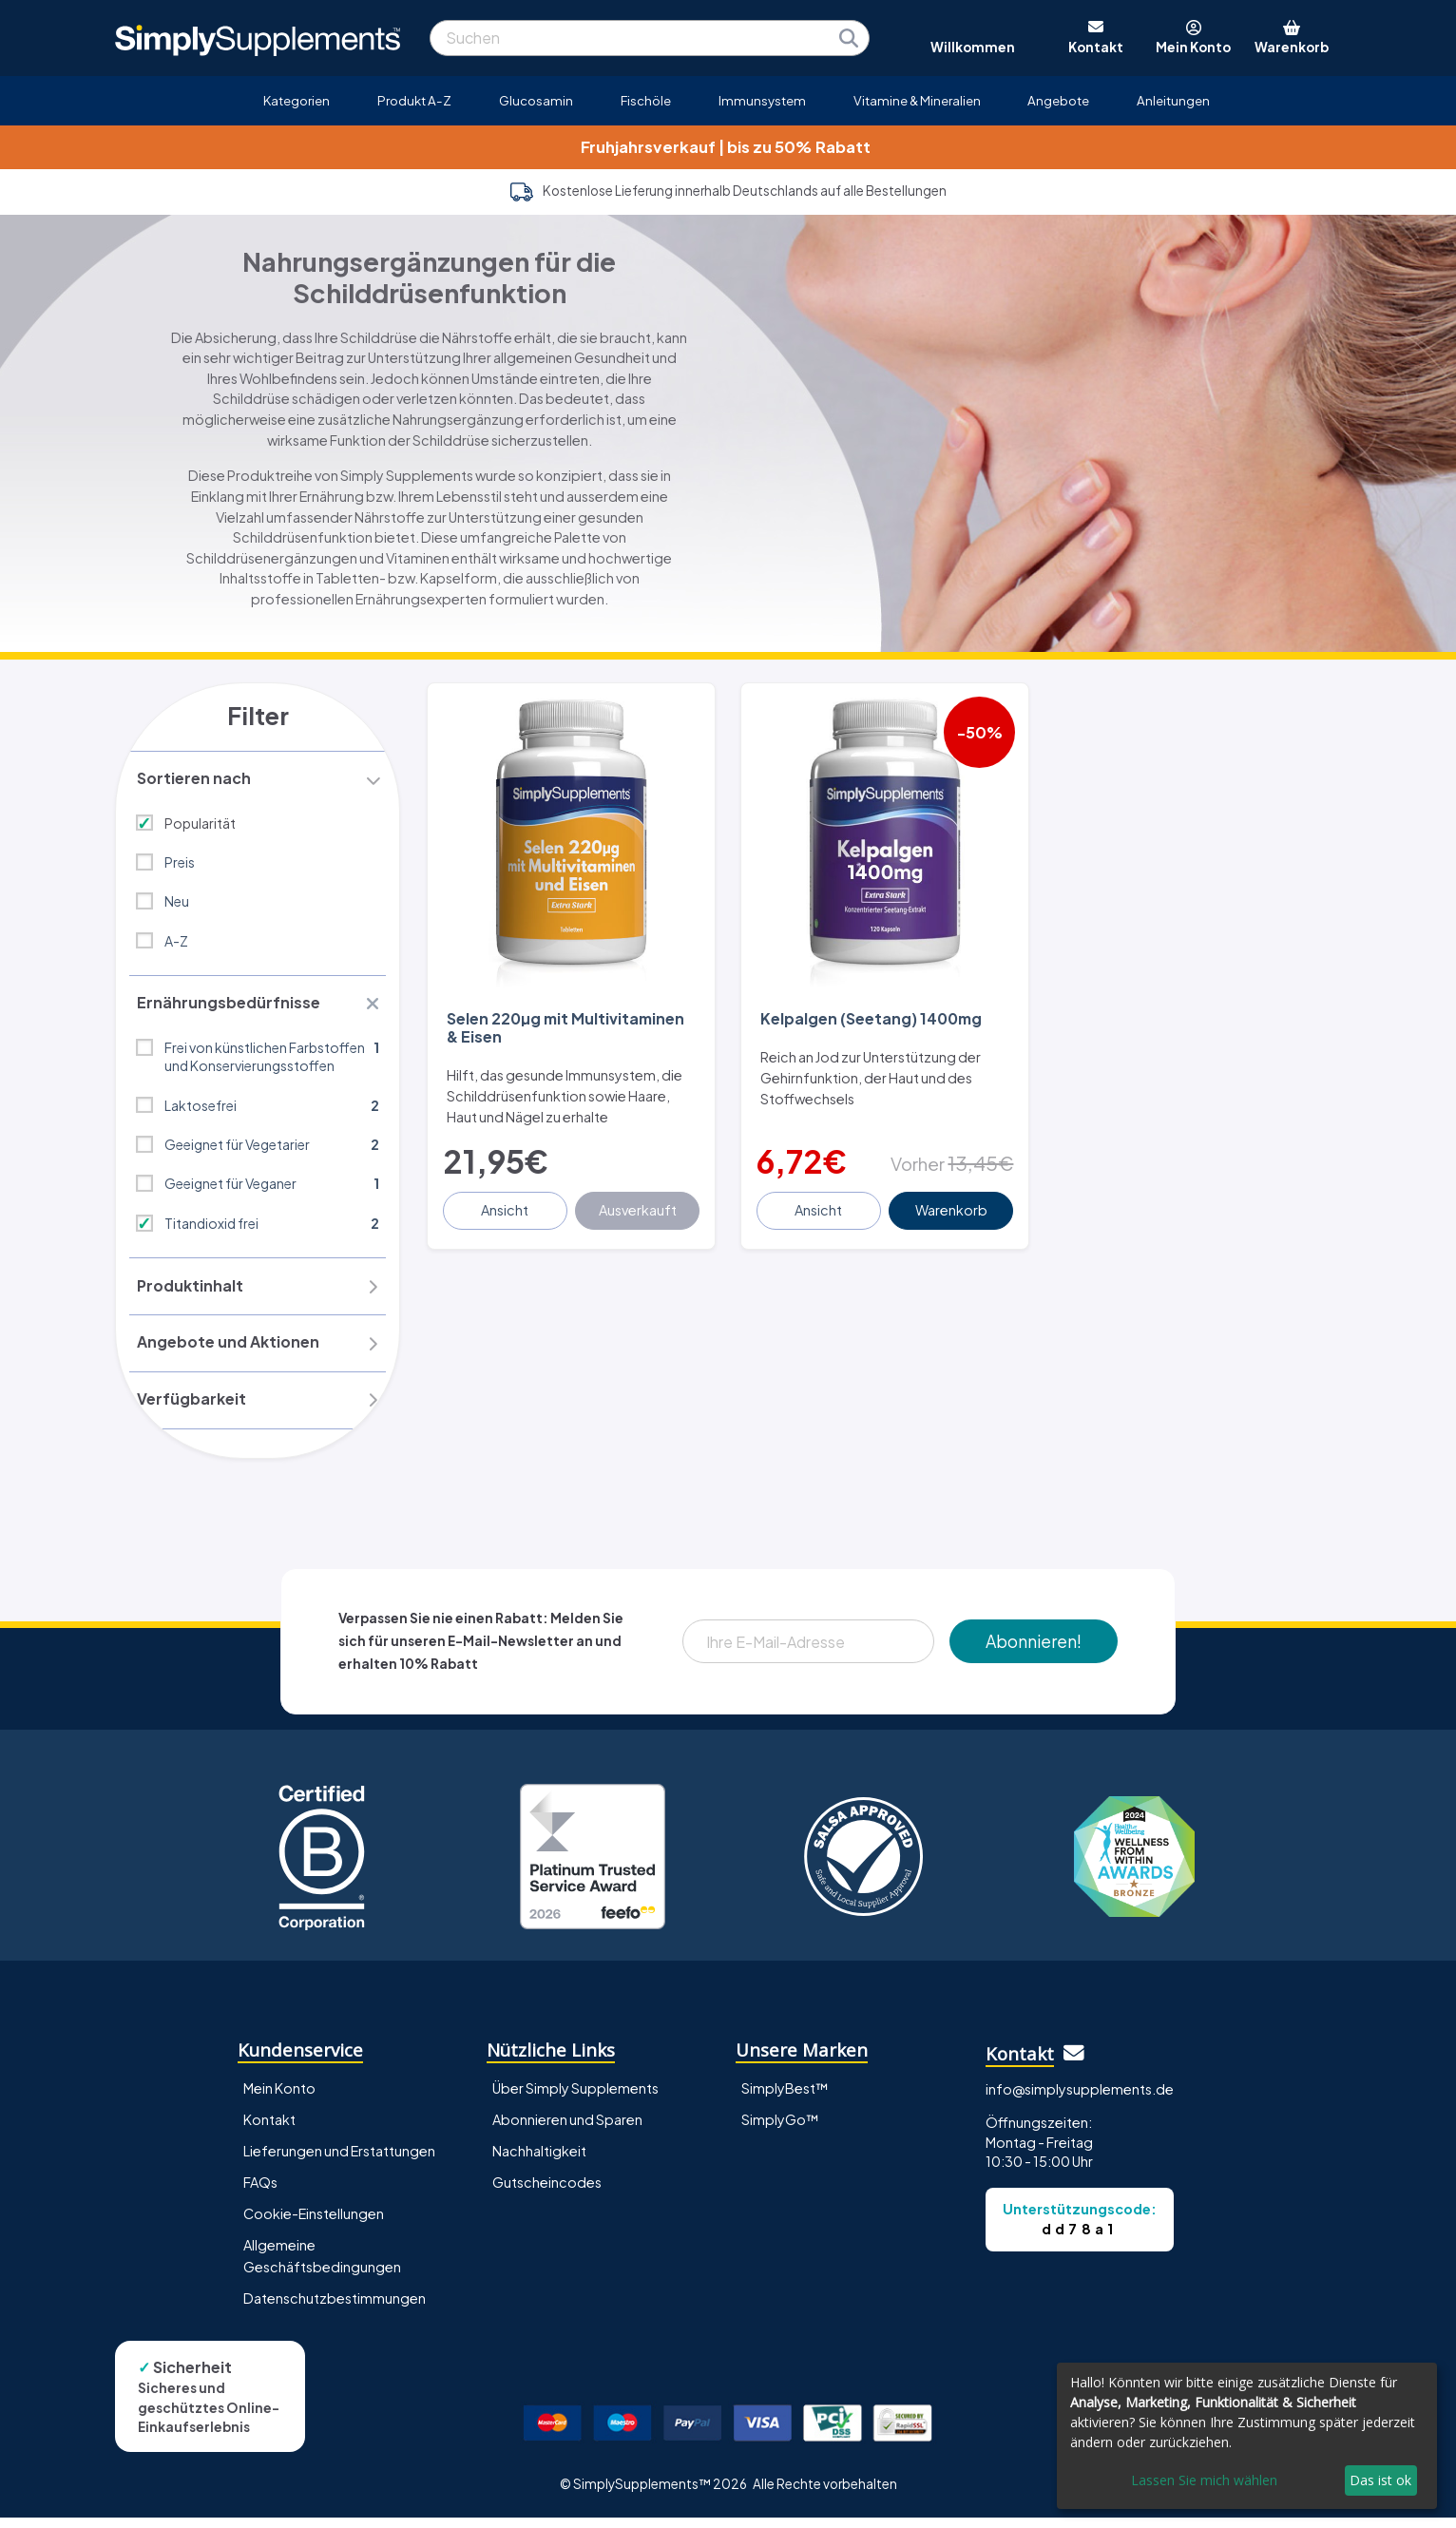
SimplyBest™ (785, 2098)
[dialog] (1247, 2436)
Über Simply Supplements (575, 2098)
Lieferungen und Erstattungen (339, 2161)
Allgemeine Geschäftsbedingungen (322, 2266)
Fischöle (646, 100)
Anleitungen (1173, 100)
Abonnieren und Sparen (567, 2129)
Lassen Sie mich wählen (1204, 2480)
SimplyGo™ (780, 2129)
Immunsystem (762, 100)
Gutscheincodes (547, 2192)
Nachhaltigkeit (539, 2161)
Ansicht (506, 1201)
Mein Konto (279, 2098)
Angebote (1058, 100)
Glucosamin (536, 100)
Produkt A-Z (414, 100)
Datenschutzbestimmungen (334, 2308)
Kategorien (296, 100)
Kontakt (269, 2129)
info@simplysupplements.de (1080, 2099)
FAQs (260, 2192)
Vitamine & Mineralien (917, 100)
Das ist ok (1380, 2480)
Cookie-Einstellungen (313, 2223)
